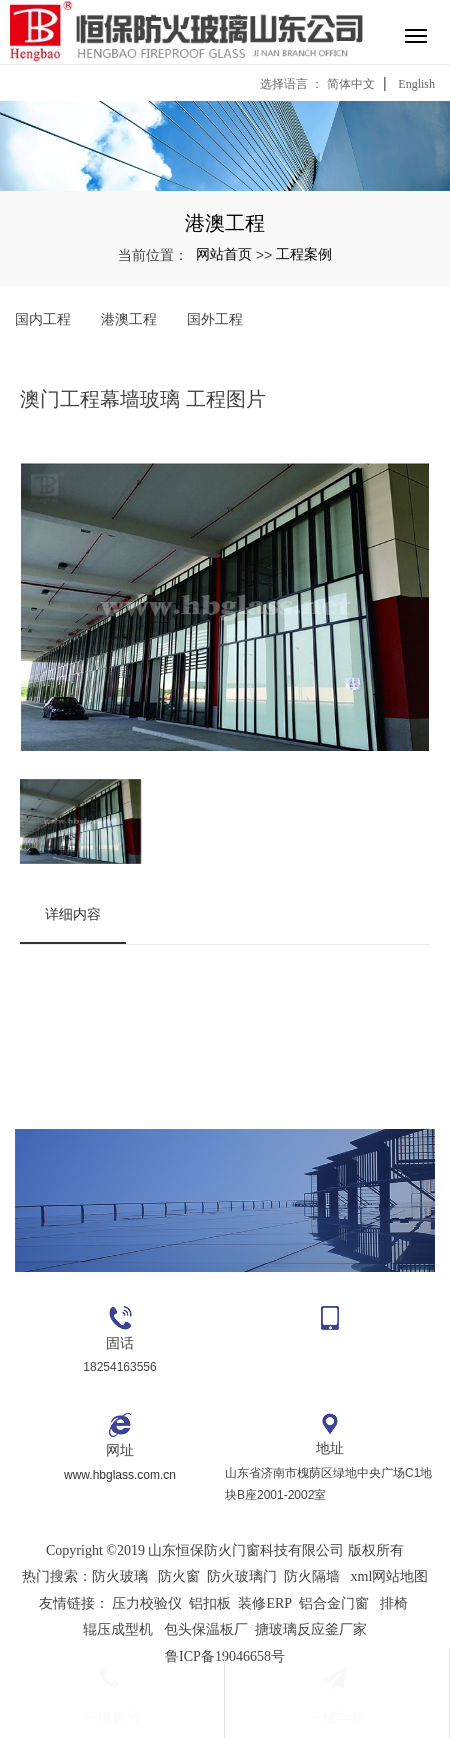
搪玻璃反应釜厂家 (311, 1629)
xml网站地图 (390, 1576)
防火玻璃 (120, 1576)
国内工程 (43, 319)
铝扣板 (210, 1603)
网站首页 (224, 254)
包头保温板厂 (206, 1629)
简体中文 (351, 84)
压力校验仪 (147, 1603)
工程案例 (304, 254)
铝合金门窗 (334, 1603)
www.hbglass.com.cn (120, 1475)
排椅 (394, 1603)
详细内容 (73, 914)
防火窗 (179, 1576)
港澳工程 (129, 319)
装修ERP (265, 1603)
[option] (225, 611)
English (416, 84)
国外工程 (215, 319)
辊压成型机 (118, 1629)
